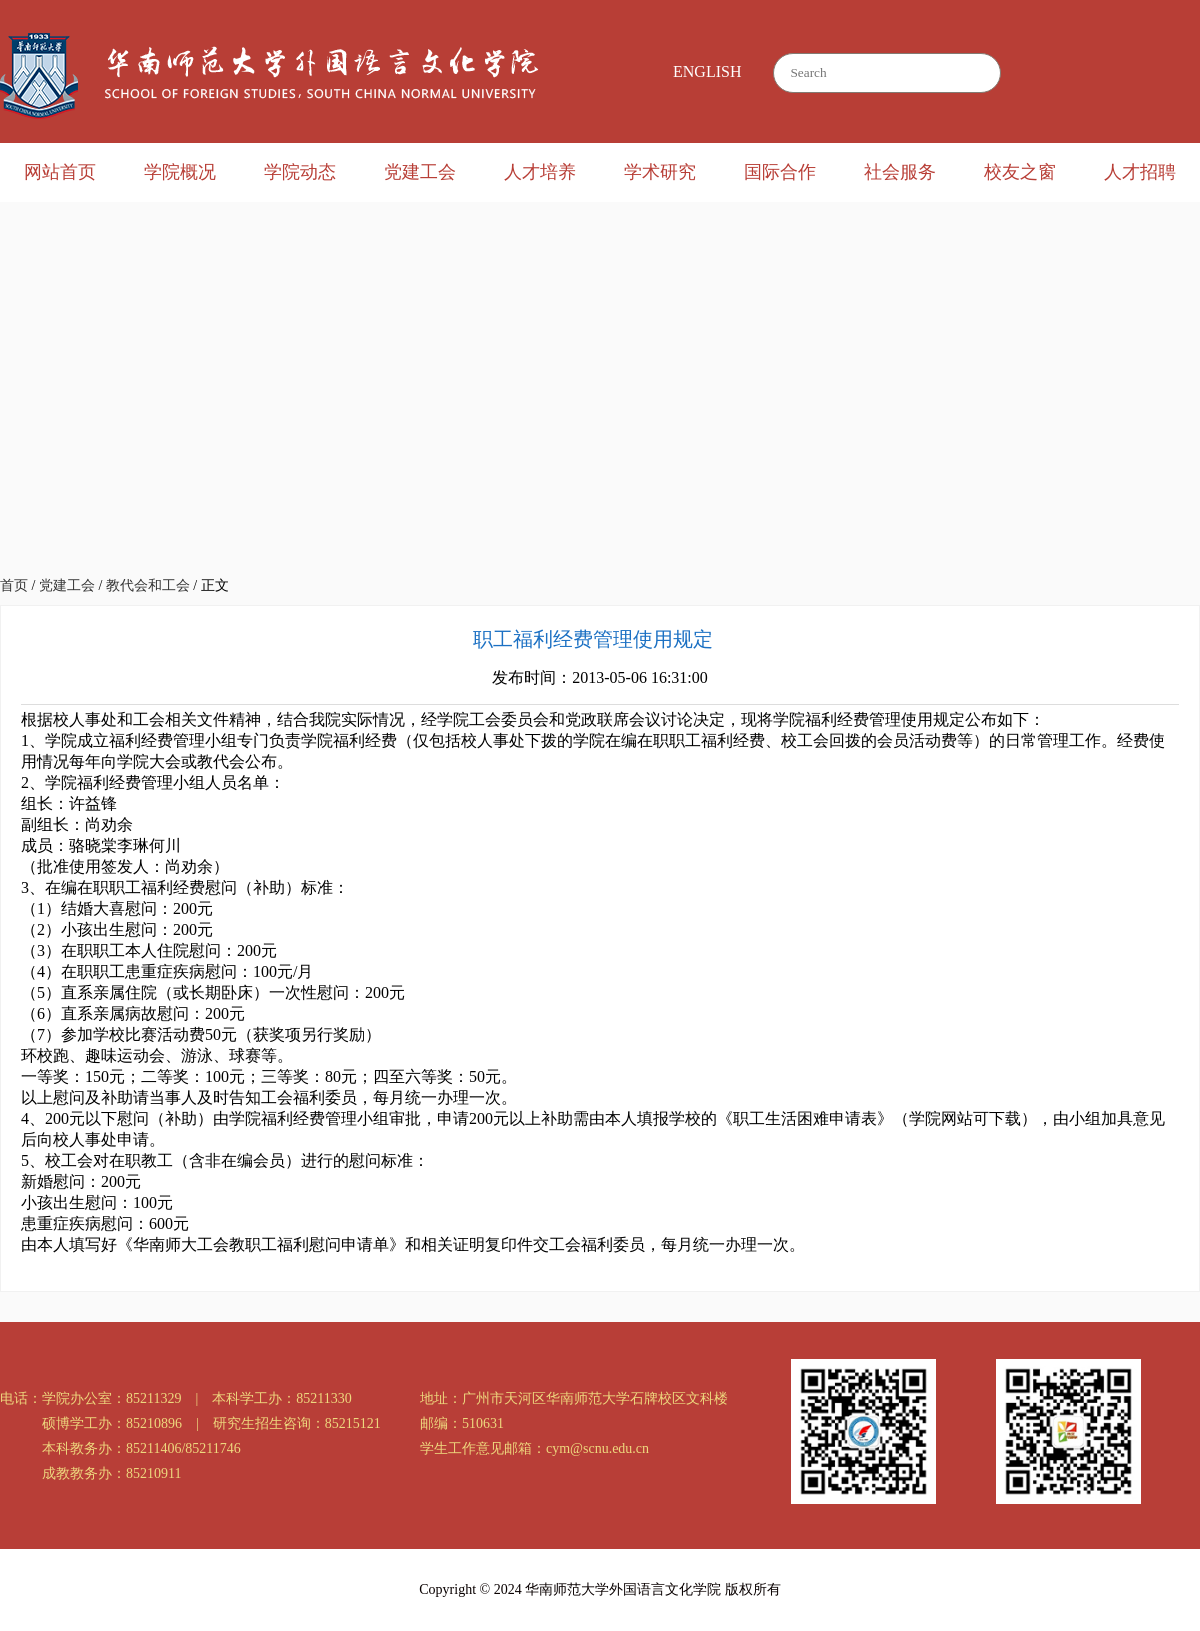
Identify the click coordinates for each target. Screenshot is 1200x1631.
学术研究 (660, 172)
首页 (14, 585)
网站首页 (60, 172)
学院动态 (300, 172)
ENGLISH (707, 71)
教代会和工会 (148, 585)
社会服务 (900, 172)
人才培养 (540, 172)
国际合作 (780, 172)
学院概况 (180, 172)
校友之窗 (1020, 172)
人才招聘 (1140, 172)
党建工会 (420, 172)
